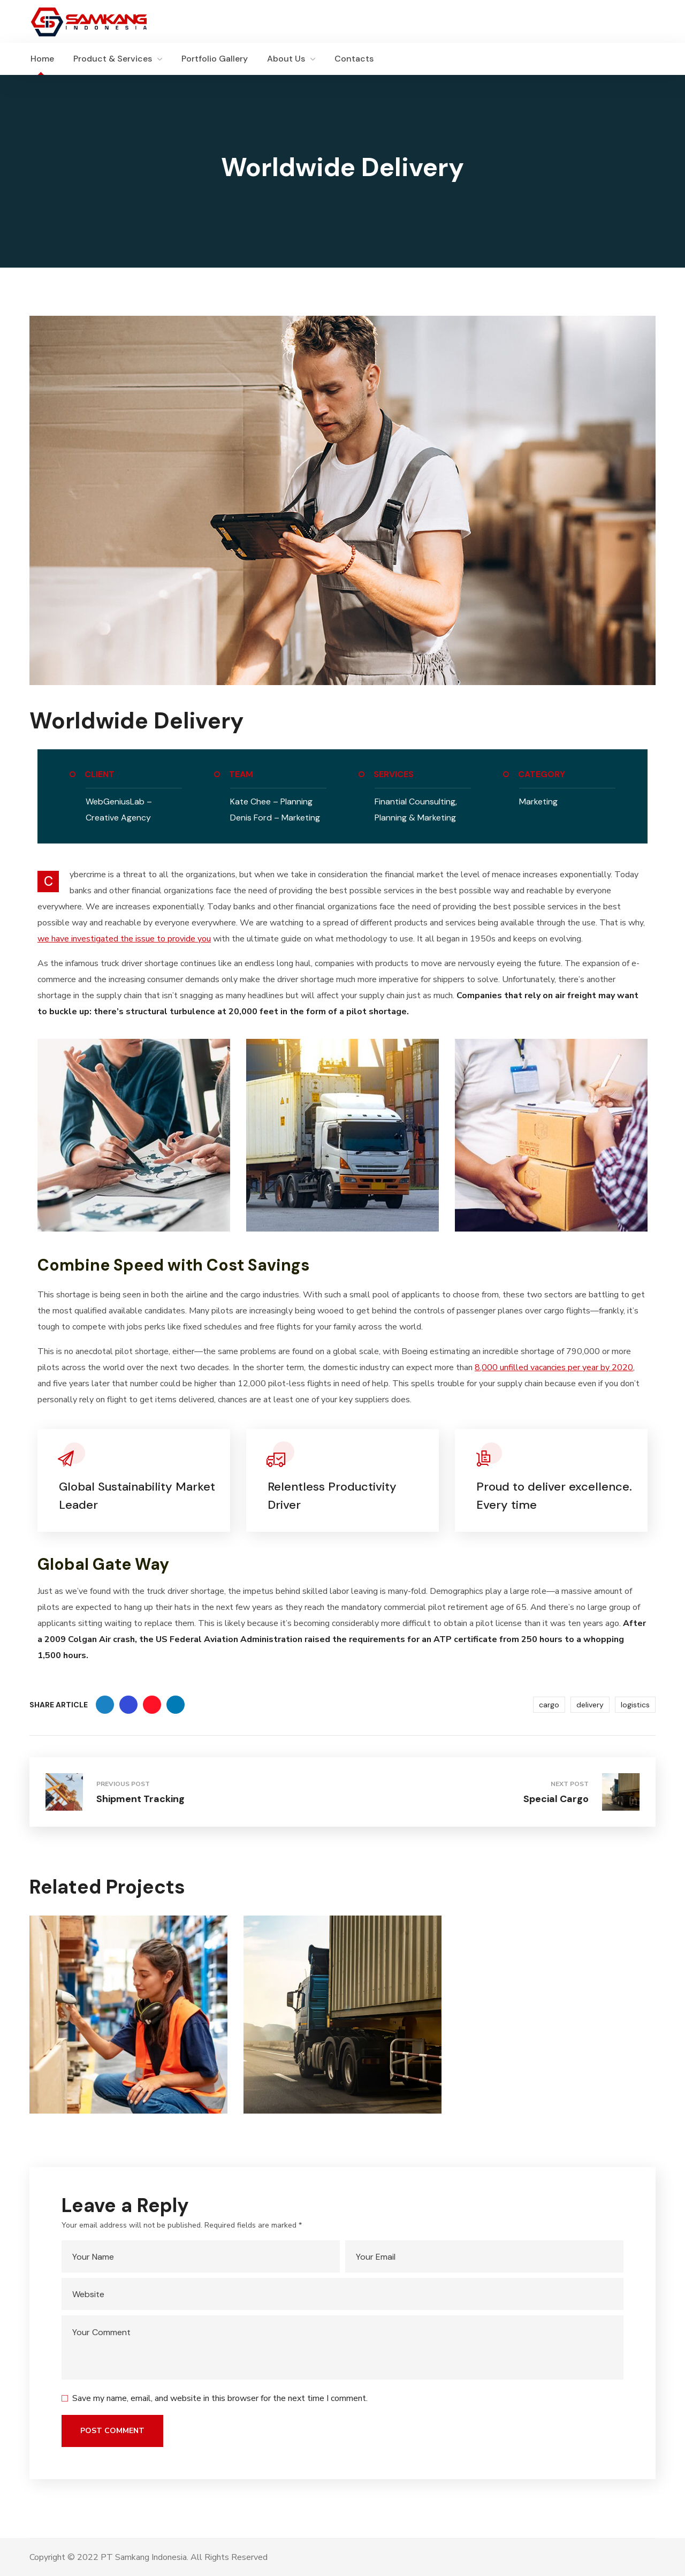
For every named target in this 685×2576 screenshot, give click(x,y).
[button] (650, 59)
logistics (635, 1704)
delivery (590, 1704)
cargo (549, 1704)
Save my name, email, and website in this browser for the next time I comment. (220, 2398)
